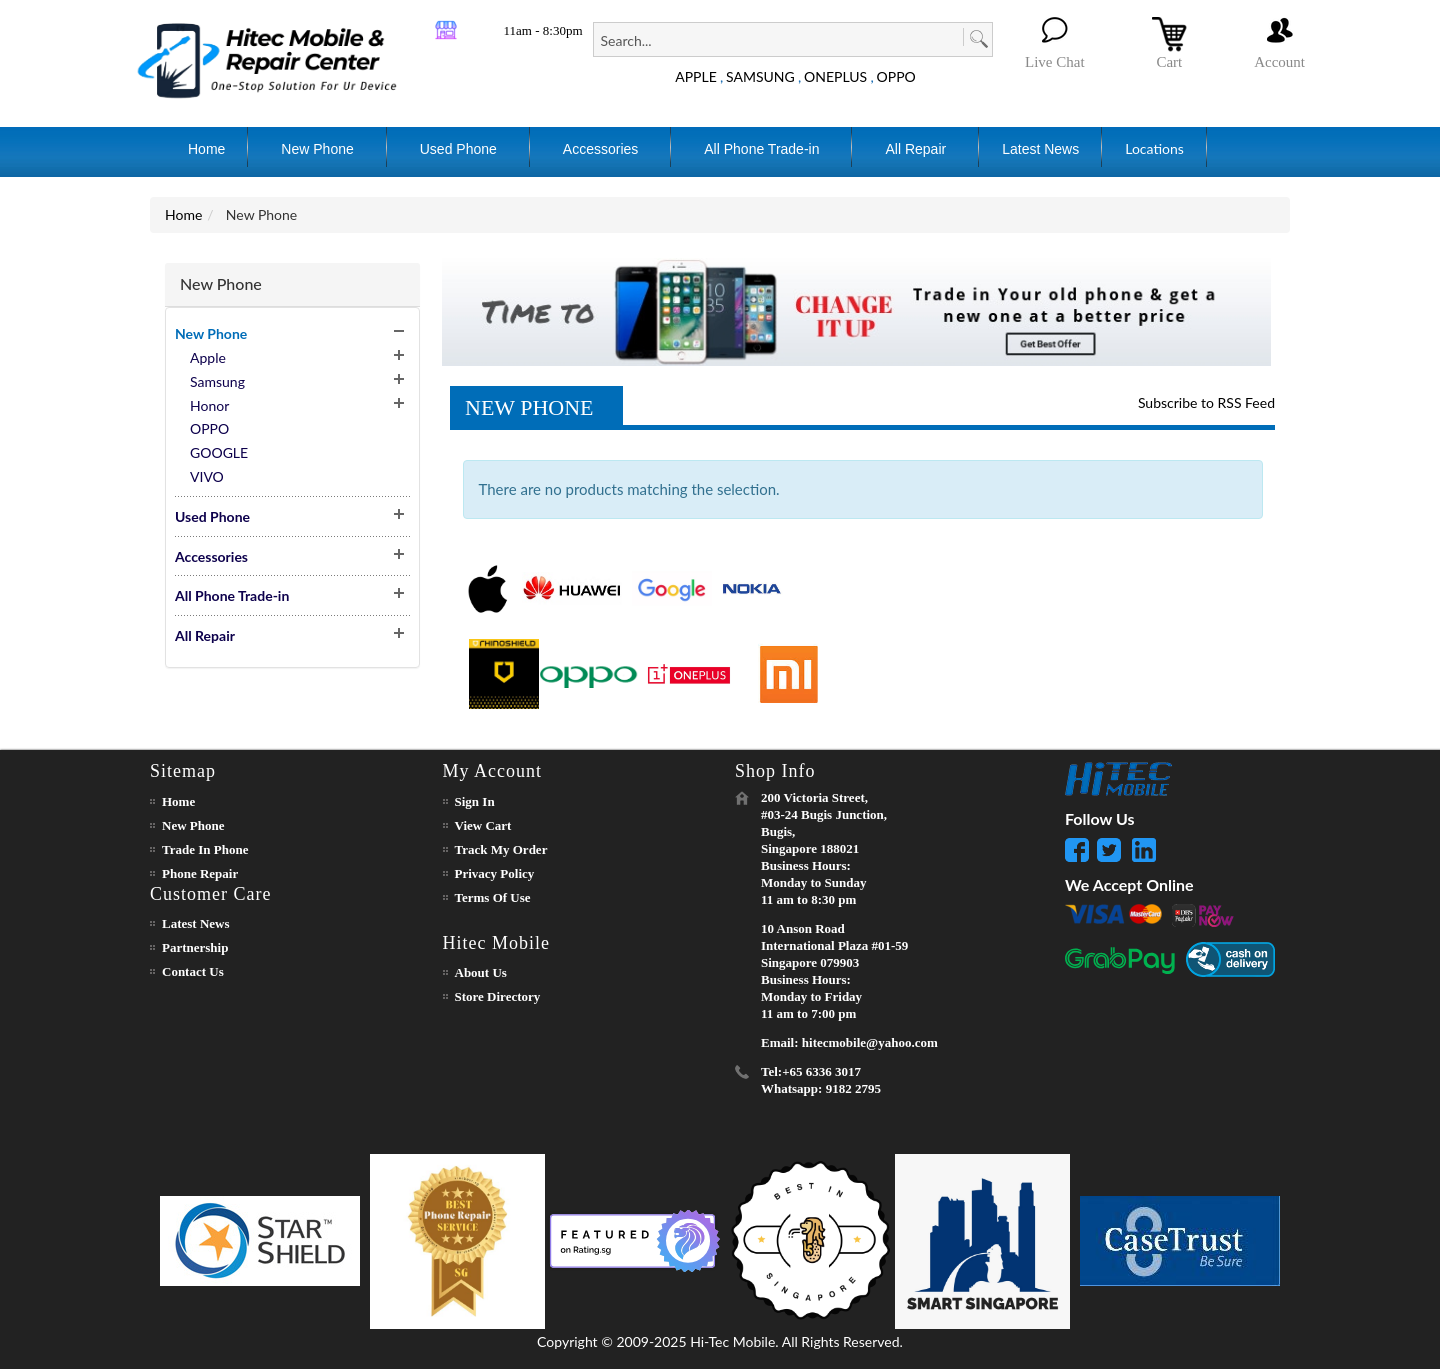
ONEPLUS (835, 76)
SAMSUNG (760, 76)
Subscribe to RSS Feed (1206, 402)
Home (183, 214)
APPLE (696, 76)
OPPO (896, 76)
